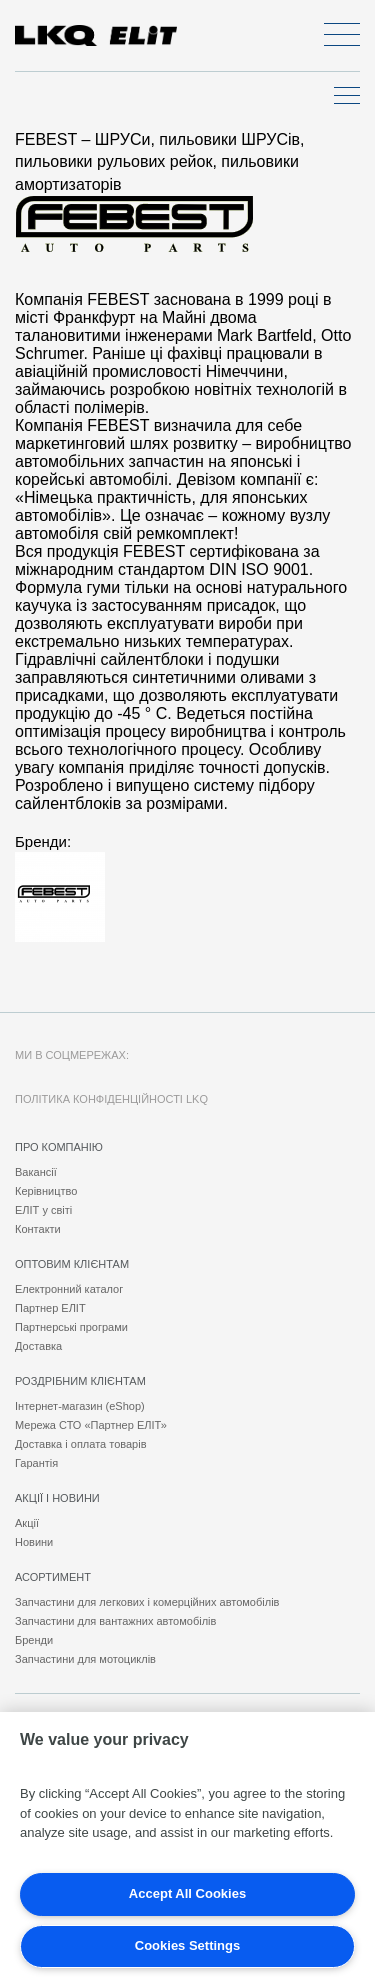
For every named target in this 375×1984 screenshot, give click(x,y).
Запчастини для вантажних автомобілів (115, 1621)
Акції (27, 1523)
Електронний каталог (69, 1289)
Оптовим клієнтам (72, 1264)
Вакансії (36, 1172)
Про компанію (59, 1147)
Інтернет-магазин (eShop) (80, 1406)
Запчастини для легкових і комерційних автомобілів (147, 1602)
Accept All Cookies (187, 1893)
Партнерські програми (71, 1327)
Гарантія (36, 1463)
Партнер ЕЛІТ (50, 1308)
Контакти (38, 1229)
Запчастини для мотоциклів (85, 1659)
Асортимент (53, 1577)
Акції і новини (57, 1498)
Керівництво (46, 1191)
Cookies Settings (187, 1945)
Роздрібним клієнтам (80, 1381)
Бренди (34, 1640)
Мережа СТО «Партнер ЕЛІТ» (91, 1425)
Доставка (38, 1346)
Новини (34, 1542)
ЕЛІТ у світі (43, 1210)
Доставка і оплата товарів (81, 1444)
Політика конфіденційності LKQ (111, 1099)
